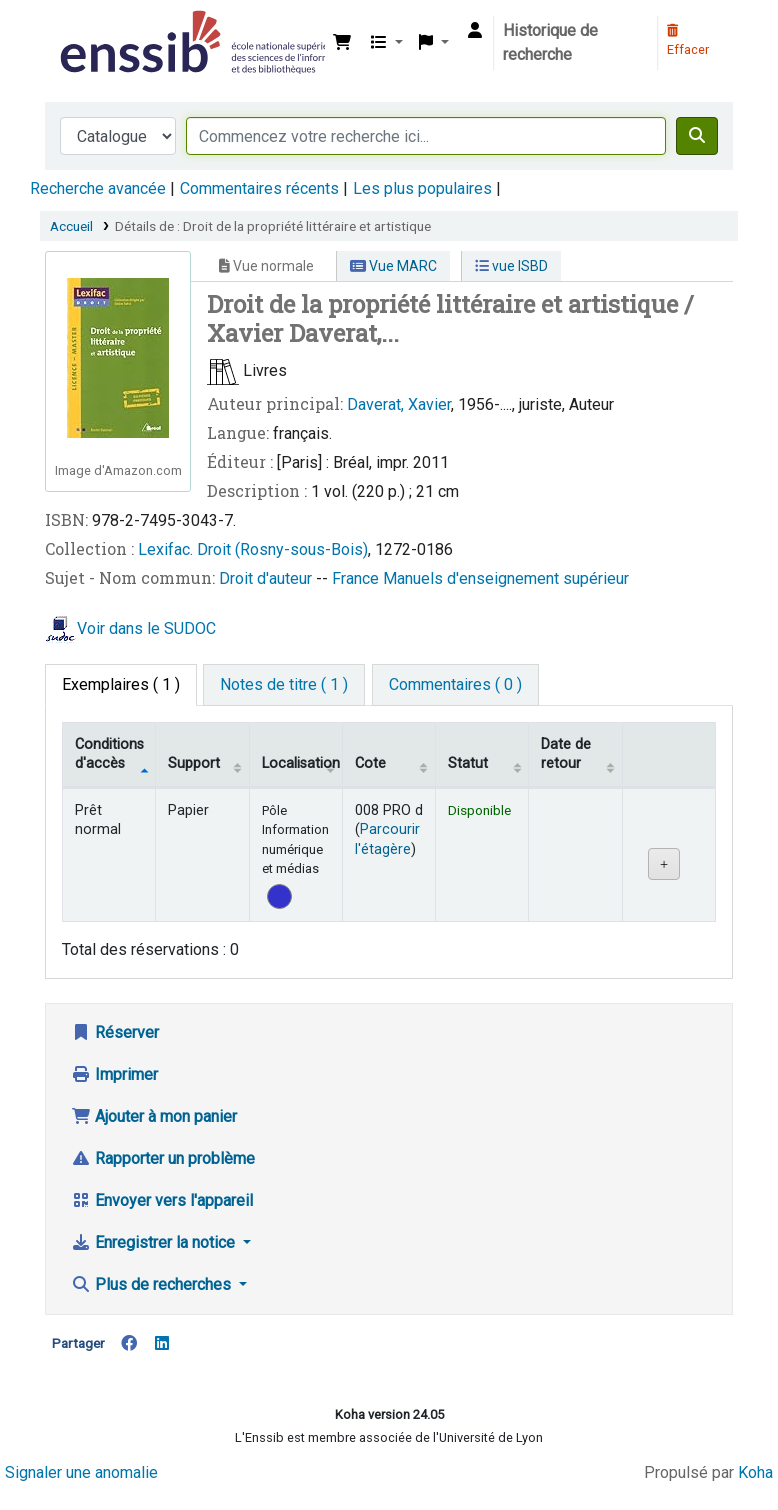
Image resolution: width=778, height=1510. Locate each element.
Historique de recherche (550, 42)
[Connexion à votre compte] (475, 31)
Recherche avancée (98, 188)
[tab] (284, 685)
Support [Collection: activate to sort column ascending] (194, 763)
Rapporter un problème (163, 1158)
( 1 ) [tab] (121, 684)
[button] (342, 43)
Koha (755, 1472)
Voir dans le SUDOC (146, 628)
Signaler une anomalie (81, 1472)
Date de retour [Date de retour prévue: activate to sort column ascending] (566, 754)
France (357, 578)
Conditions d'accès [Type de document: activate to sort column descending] (109, 754)
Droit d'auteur (267, 578)
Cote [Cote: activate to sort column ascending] (370, 763)
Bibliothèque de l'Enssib (106, 28)
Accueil (71, 226)
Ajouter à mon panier (154, 1116)
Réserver (115, 1032)
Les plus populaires (422, 188)
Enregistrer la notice (155, 1242)
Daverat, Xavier (399, 404)
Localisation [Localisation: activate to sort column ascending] (301, 763)
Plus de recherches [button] (153, 1284)
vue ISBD (511, 266)
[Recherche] (697, 136)
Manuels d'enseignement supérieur (506, 578)
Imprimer (114, 1074)
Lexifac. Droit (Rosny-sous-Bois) (253, 549)
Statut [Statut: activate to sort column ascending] (468, 763)
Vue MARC (393, 266)
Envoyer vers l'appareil (162, 1200)
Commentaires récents (259, 188)
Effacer (688, 41)
